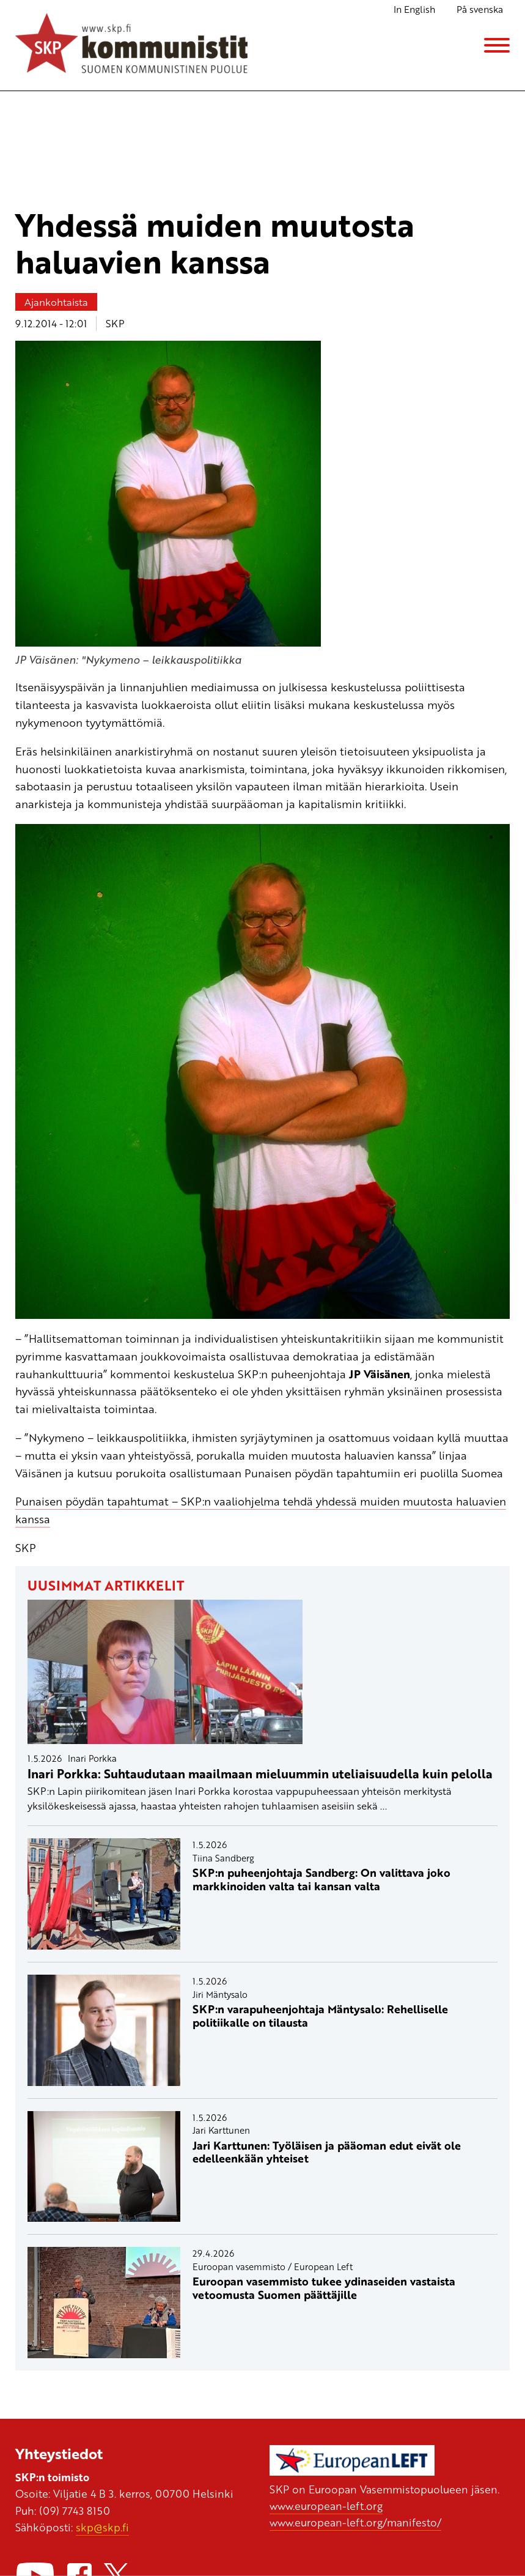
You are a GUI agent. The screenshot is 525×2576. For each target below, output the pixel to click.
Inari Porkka (92, 1758)
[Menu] (497, 45)
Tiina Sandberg (223, 1858)
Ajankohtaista (56, 302)
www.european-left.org (326, 2505)
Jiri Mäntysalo (220, 1994)
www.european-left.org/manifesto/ (355, 2522)
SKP (115, 323)
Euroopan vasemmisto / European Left (273, 2266)
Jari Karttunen (221, 2130)
